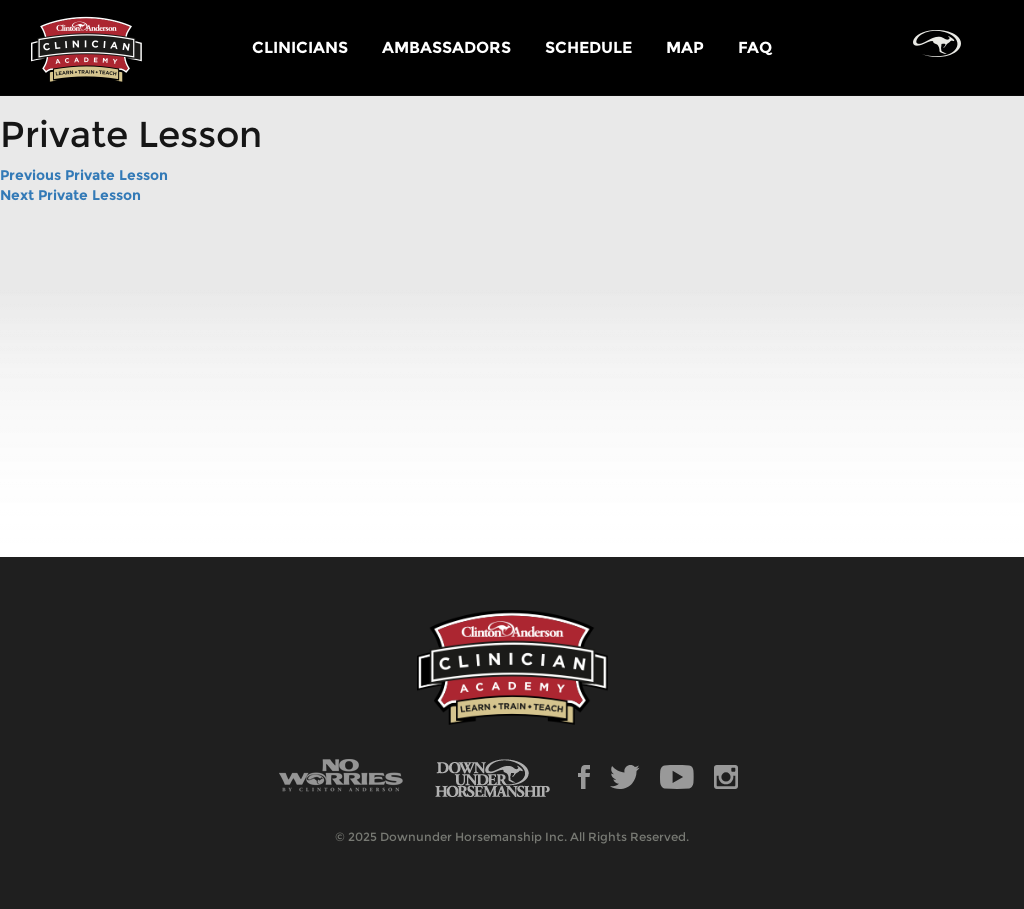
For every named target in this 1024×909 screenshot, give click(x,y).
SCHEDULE (588, 47)
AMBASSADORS (446, 47)
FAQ (755, 47)
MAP (685, 47)
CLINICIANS (300, 47)
